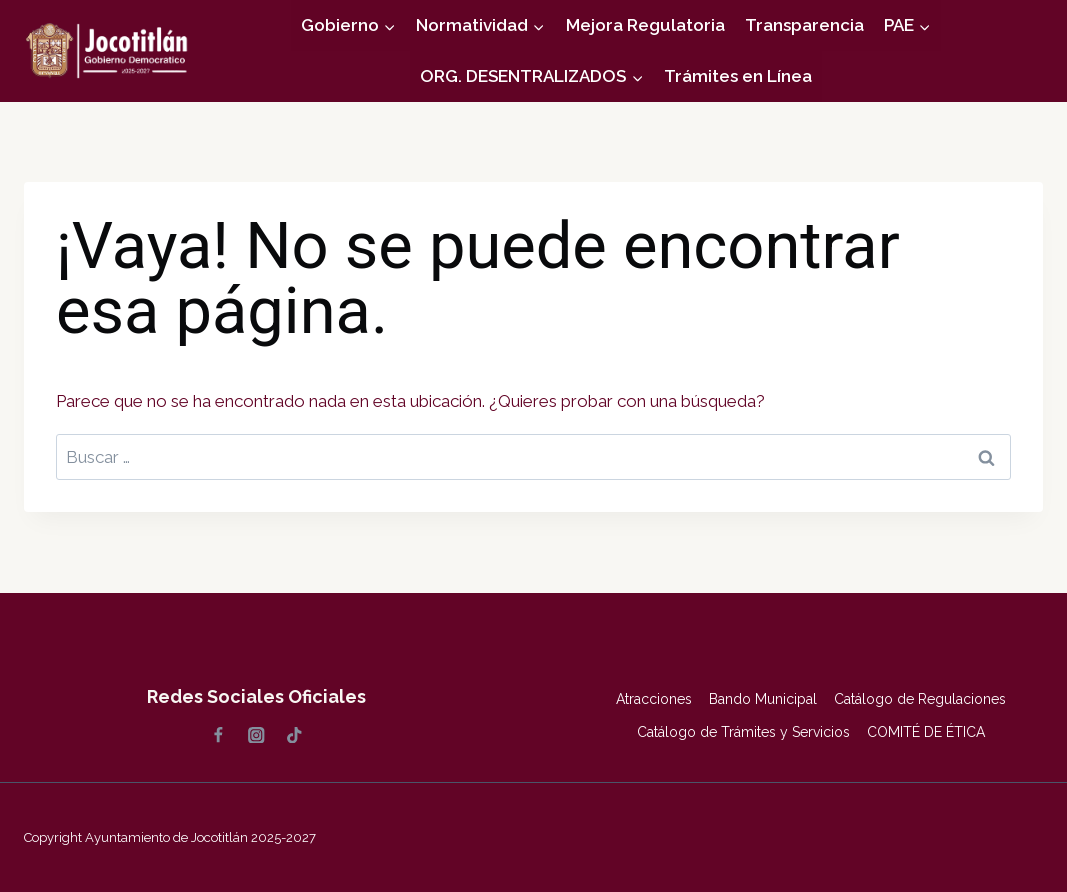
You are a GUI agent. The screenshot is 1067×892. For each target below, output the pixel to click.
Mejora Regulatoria (645, 25)
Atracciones (654, 699)
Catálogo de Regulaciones (920, 699)
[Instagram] (256, 735)
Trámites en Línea (738, 76)
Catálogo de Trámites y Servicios (743, 732)
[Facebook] (218, 735)
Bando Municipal (763, 699)
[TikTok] (294, 735)
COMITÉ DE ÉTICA (926, 732)
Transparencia (804, 25)
